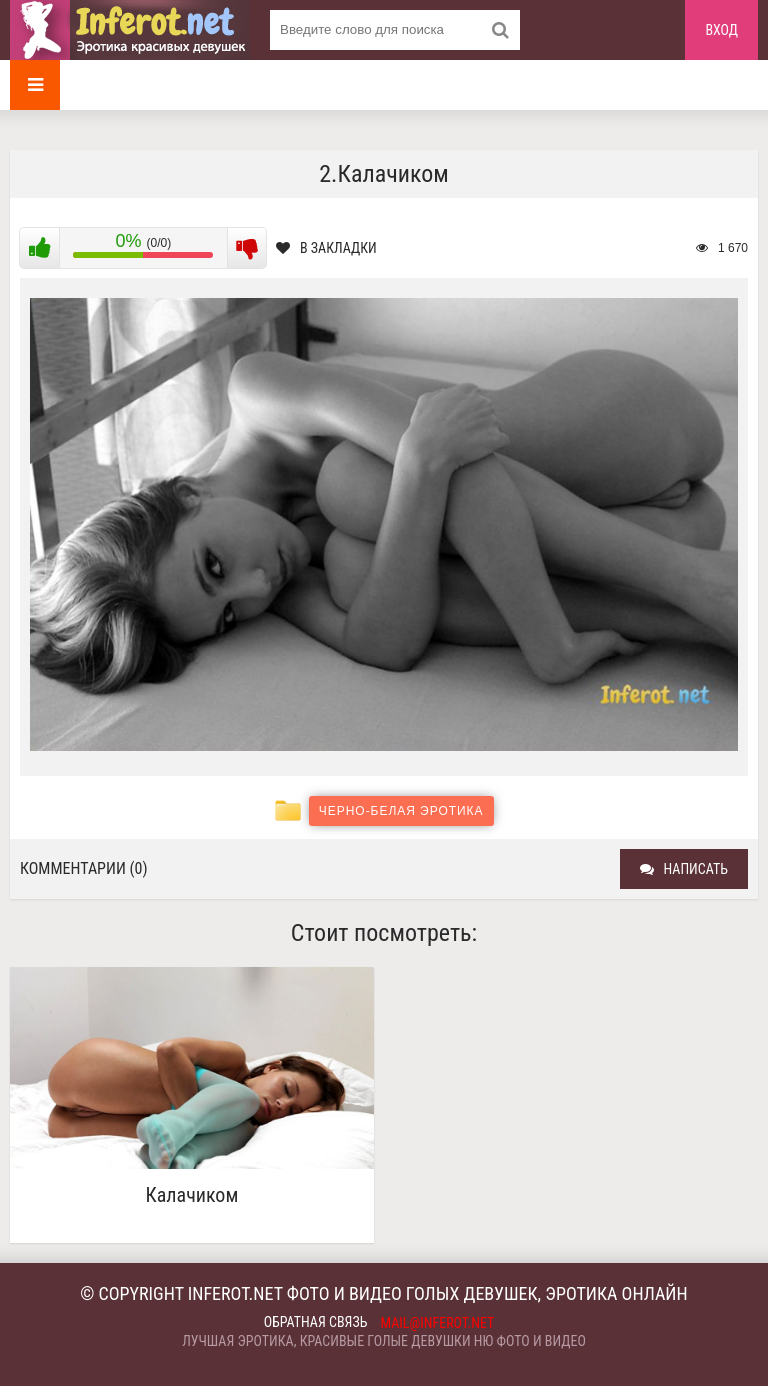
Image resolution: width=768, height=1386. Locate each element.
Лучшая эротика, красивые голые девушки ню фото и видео (384, 1341)
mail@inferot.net (438, 1323)
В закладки (326, 248)
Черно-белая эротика (401, 811)
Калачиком (192, 1195)
